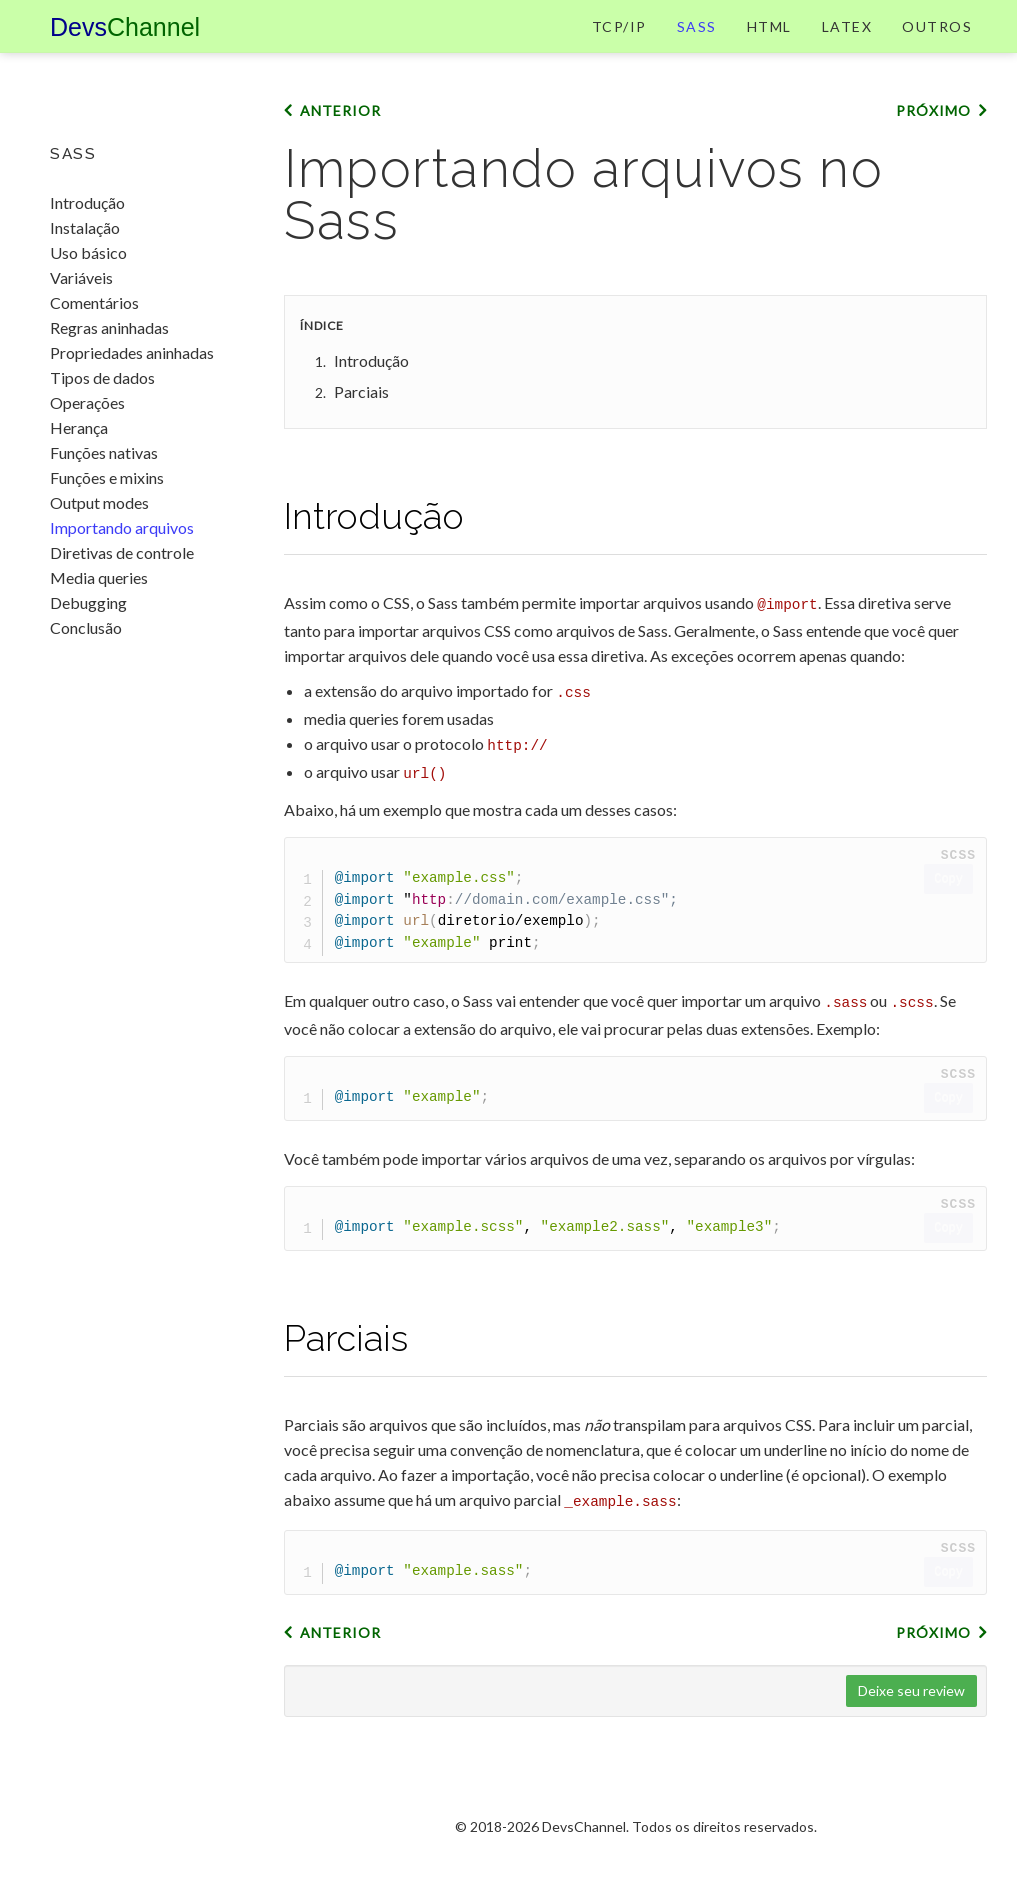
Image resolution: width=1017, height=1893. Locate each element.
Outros (937, 44)
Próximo (933, 148)
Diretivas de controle (122, 552)
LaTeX (847, 44)
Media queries (99, 577)
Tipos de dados (102, 377)
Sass (697, 44)
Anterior (340, 148)
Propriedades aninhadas (132, 352)
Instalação (85, 227)
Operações (87, 402)
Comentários (94, 302)
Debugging (88, 602)
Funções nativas (104, 452)
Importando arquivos (122, 527)
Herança (79, 427)
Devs (125, 45)
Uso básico (88, 252)
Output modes (99, 502)
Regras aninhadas (109, 327)
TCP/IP (619, 44)
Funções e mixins (107, 477)
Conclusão (86, 627)
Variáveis (81, 277)
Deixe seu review (911, 1716)
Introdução (87, 202)
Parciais (361, 429)
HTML (769, 44)
